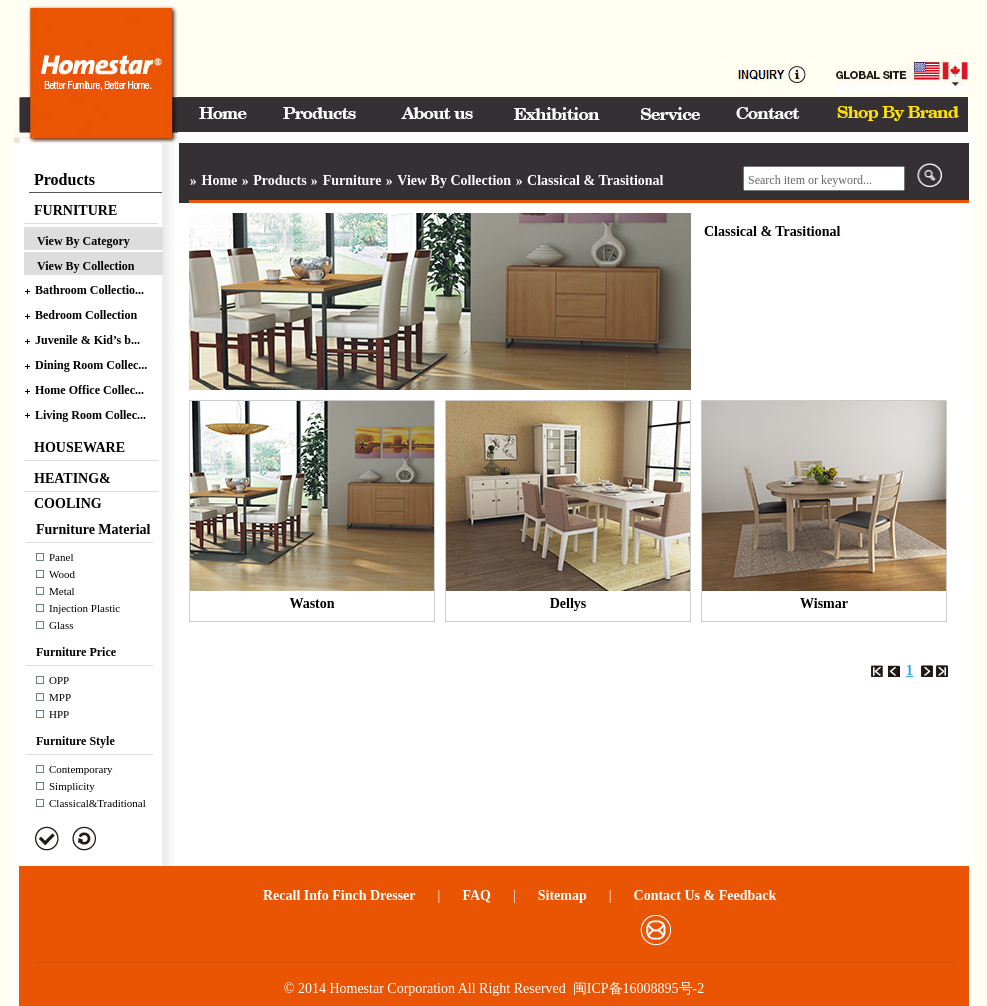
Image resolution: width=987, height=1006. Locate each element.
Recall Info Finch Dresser (339, 895)
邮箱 (655, 930)
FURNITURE (75, 210)
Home (217, 180)
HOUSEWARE (79, 447)
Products (278, 180)
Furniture (352, 180)
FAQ (476, 895)
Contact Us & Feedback (705, 895)
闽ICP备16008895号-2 (638, 988)
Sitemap (562, 895)
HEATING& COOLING (72, 481)
